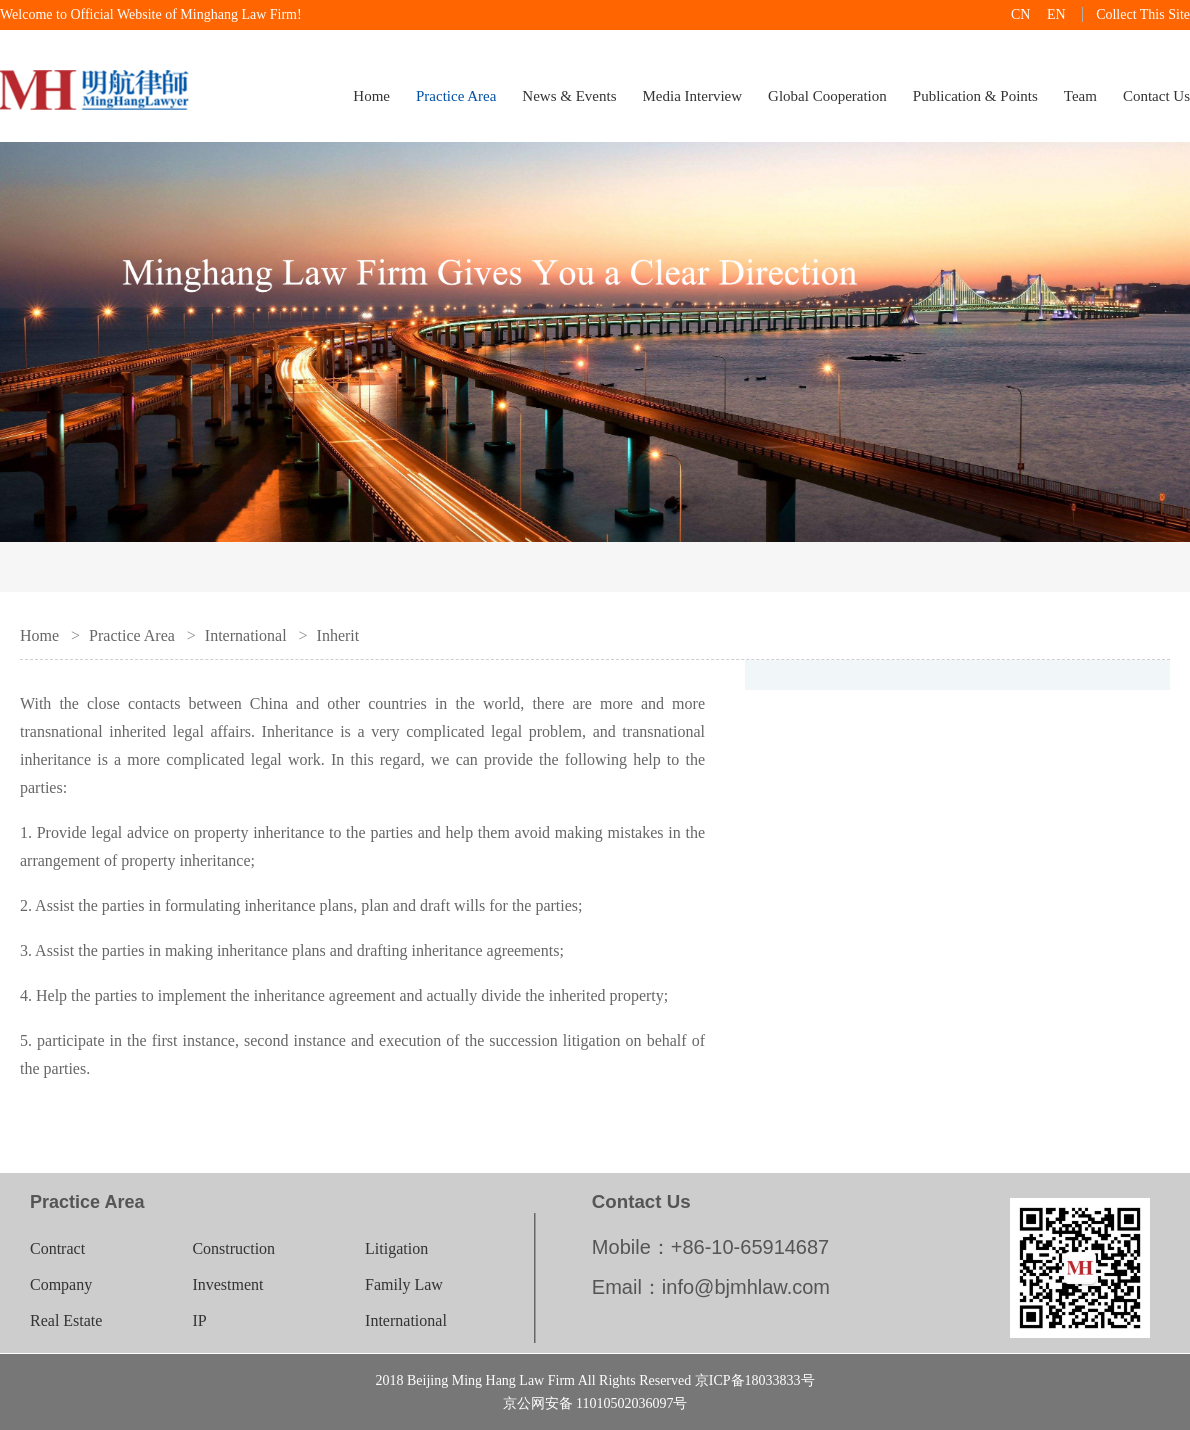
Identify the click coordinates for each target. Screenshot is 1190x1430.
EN (1056, 14)
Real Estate (66, 1320)
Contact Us (1156, 96)
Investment (227, 1284)
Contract (57, 1248)
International (246, 635)
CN (1020, 14)
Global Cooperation (827, 96)
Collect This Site (1143, 14)
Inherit (338, 635)
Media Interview (693, 96)
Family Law (404, 1284)
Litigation (396, 1248)
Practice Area (132, 635)
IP (199, 1320)
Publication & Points (975, 96)
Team (1080, 96)
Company (61, 1284)
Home (371, 96)
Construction (233, 1248)
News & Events (569, 96)
